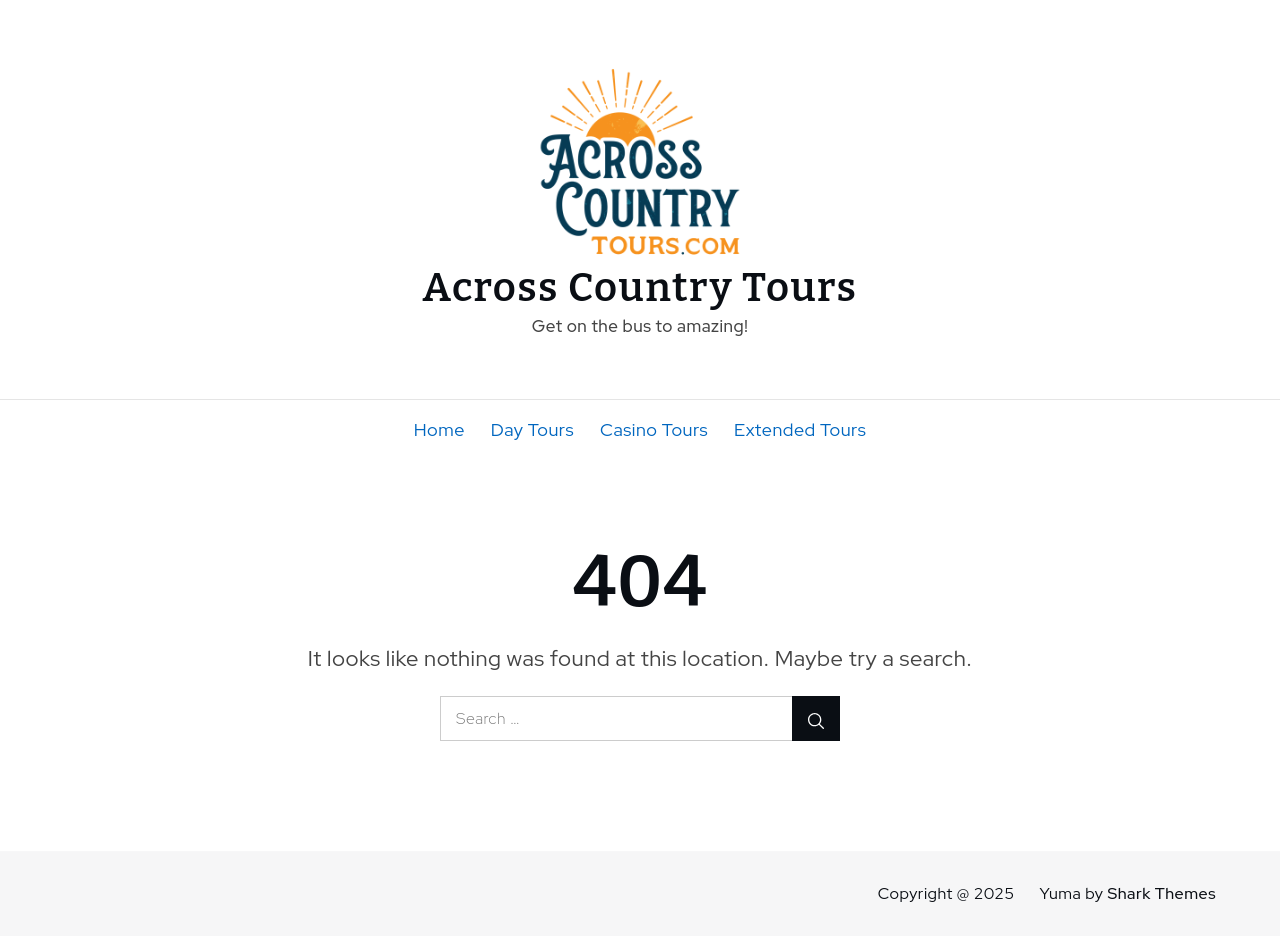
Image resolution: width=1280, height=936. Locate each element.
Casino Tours (654, 429)
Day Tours (532, 429)
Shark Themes (1161, 893)
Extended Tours (800, 429)
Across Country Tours (640, 288)
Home (439, 429)
